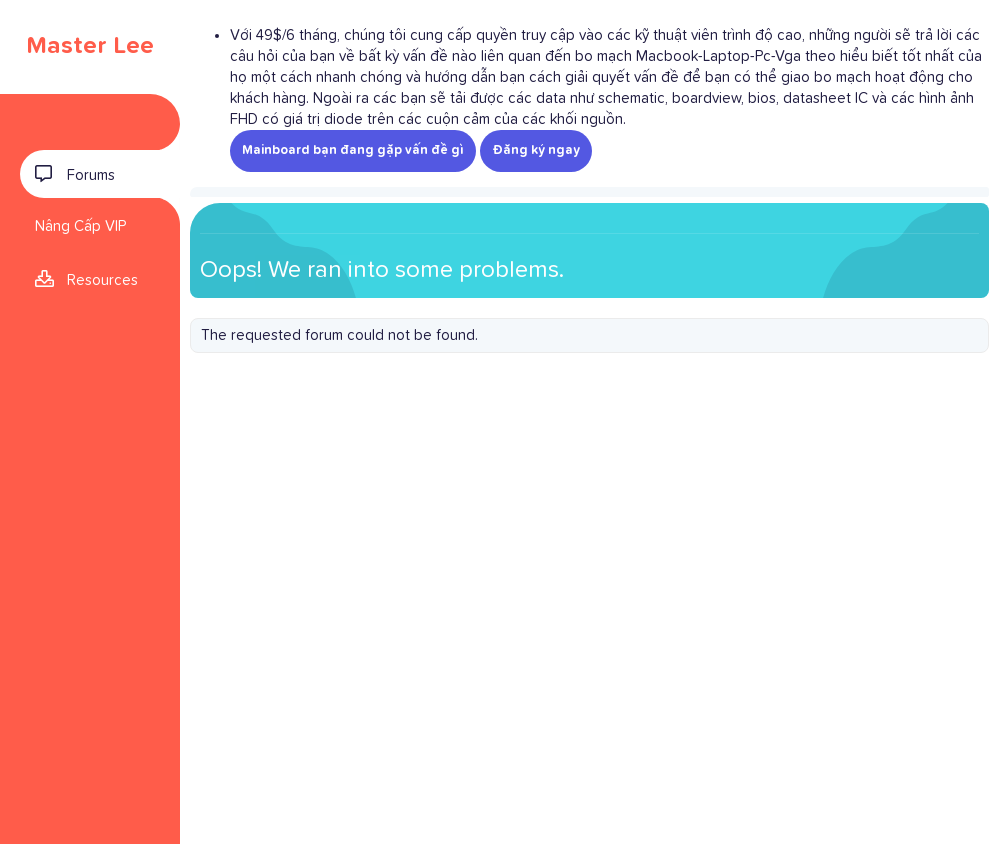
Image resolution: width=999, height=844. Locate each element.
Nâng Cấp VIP (80, 226)
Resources (102, 280)
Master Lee (90, 46)
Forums (91, 175)
